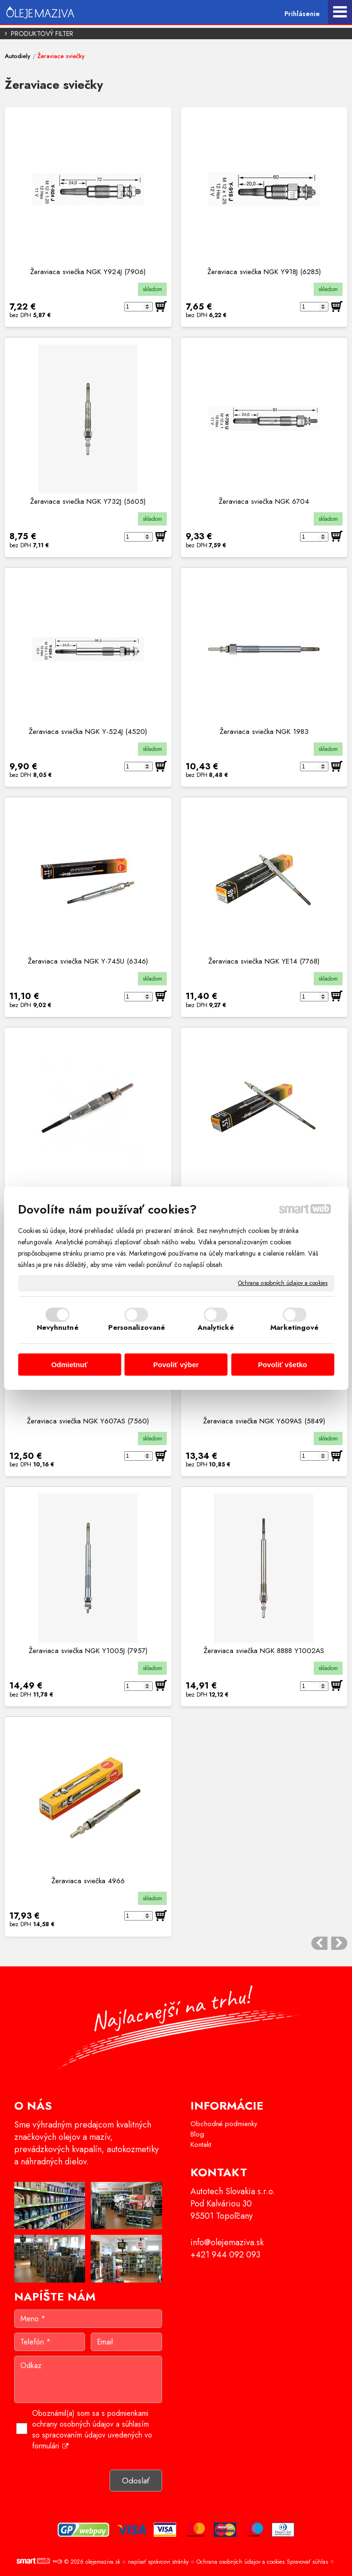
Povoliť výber (175, 1365)
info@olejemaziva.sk (227, 2242)
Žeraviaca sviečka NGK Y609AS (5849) (264, 1421)
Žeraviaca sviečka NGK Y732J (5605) (88, 501)
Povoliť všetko (282, 1365)
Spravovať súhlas (307, 2562)
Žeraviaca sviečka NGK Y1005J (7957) (88, 1651)
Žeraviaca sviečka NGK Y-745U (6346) (88, 961)
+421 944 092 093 (225, 2255)
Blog (197, 2134)
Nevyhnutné (57, 1327)
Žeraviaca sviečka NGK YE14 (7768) (263, 961)
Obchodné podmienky (224, 2124)
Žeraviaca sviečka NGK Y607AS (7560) (88, 1421)
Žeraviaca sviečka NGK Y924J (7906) (88, 272)
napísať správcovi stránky (158, 2562)
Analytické (215, 1327)
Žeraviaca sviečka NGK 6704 (264, 501)
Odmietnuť (69, 1365)
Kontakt (200, 2144)
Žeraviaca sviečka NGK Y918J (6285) (264, 272)
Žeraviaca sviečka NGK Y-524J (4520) (88, 731)
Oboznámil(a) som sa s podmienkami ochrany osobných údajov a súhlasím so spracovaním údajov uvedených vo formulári (92, 2429)
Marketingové (294, 1327)
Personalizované (136, 1327)
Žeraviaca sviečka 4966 (88, 1881)
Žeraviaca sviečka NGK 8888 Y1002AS (264, 1651)
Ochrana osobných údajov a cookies (282, 1283)
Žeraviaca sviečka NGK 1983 (264, 731)
